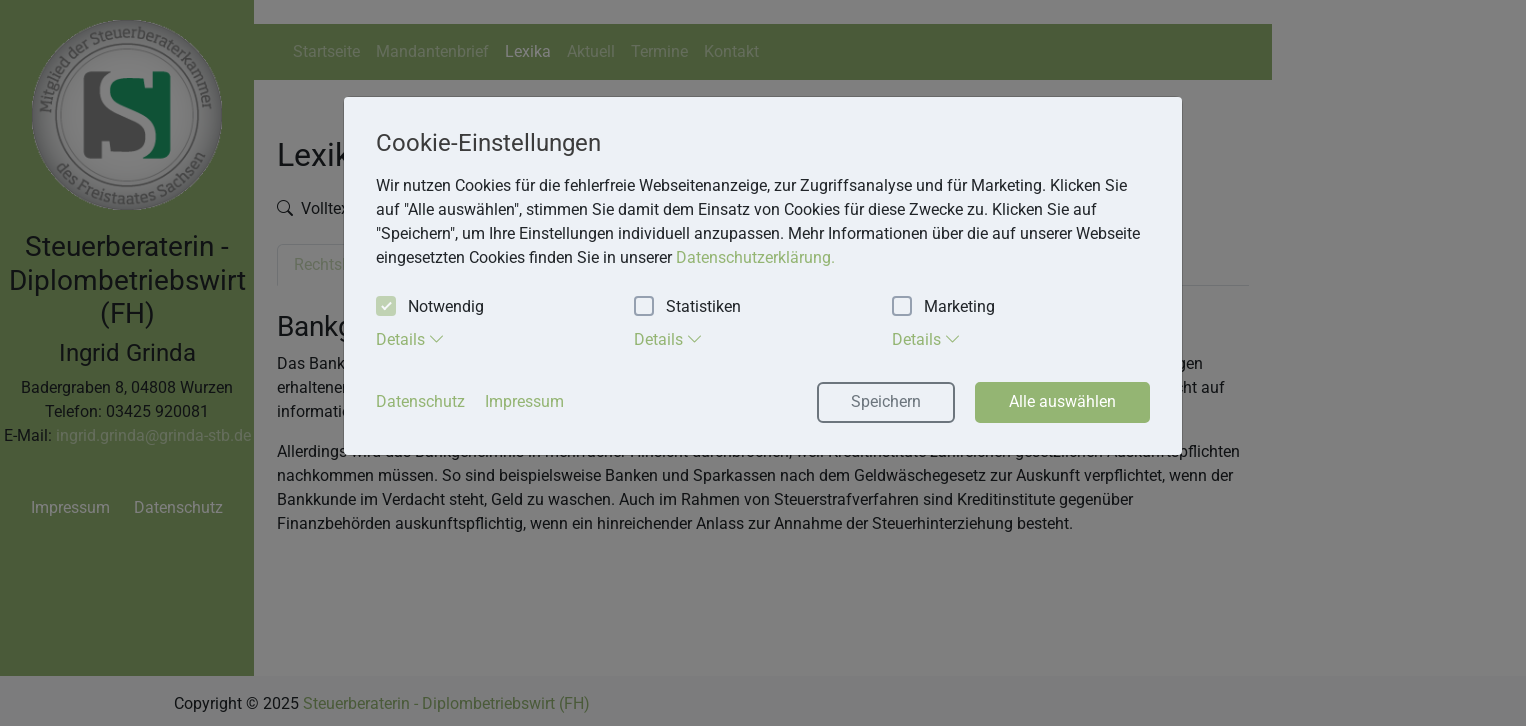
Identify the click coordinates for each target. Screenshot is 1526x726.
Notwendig (430, 307)
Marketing (943, 307)
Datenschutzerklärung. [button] (755, 257)
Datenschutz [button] (420, 401)
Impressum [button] (524, 401)
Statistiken (687, 307)
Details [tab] (410, 339)
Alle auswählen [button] (1062, 401)
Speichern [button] (886, 401)
